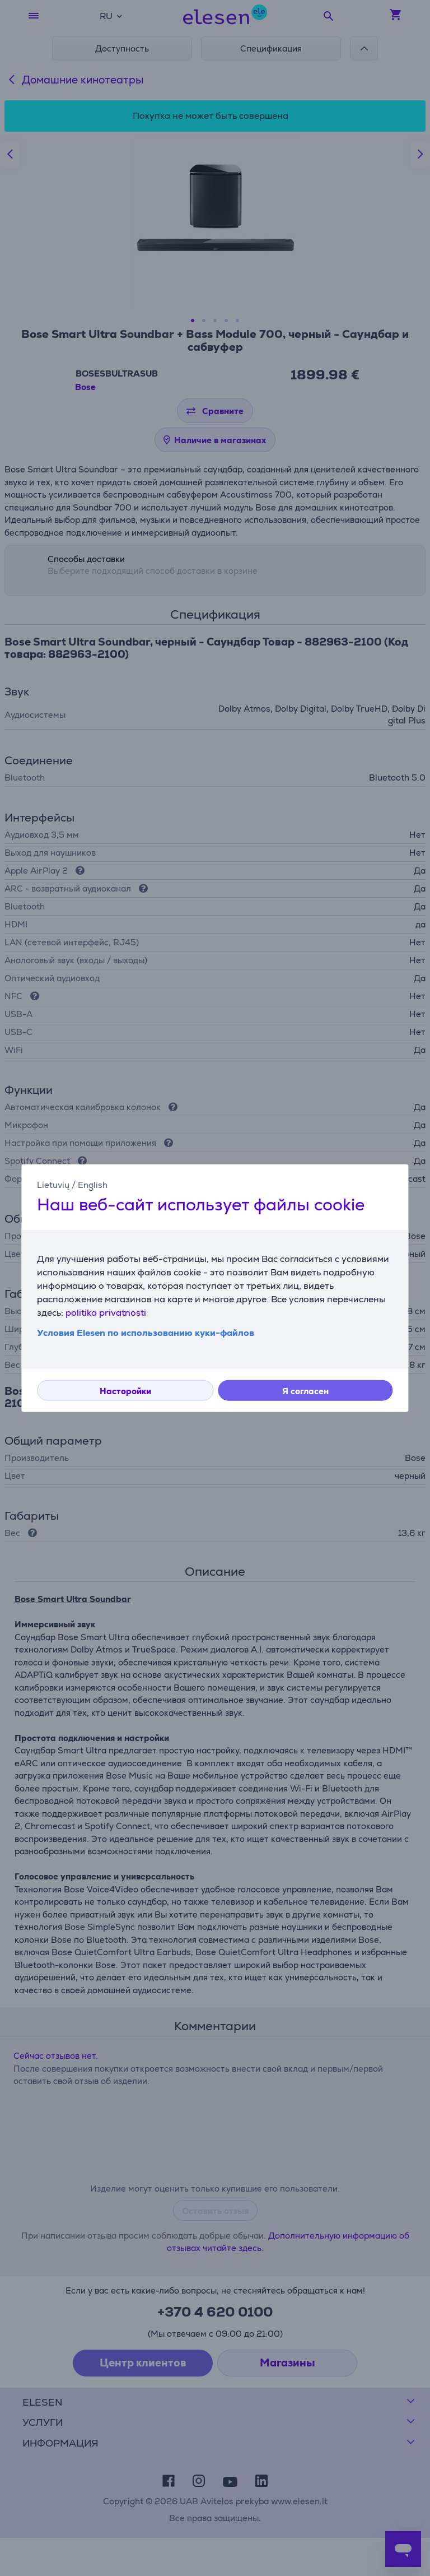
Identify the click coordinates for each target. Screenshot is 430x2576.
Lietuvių (53, 1184)
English (93, 1184)
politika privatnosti (106, 1313)
